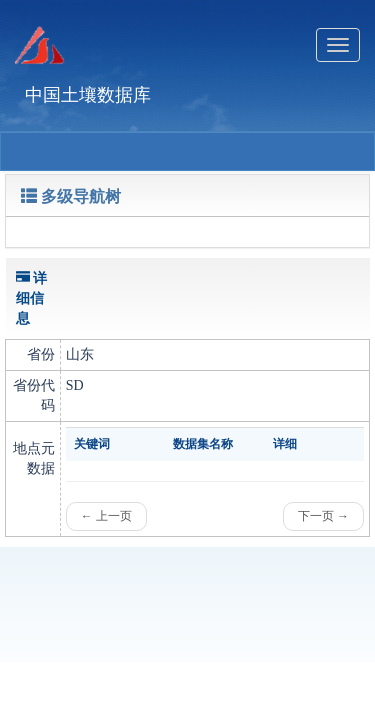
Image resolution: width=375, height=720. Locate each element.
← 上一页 (106, 516)
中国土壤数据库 (88, 95)
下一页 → (323, 516)
